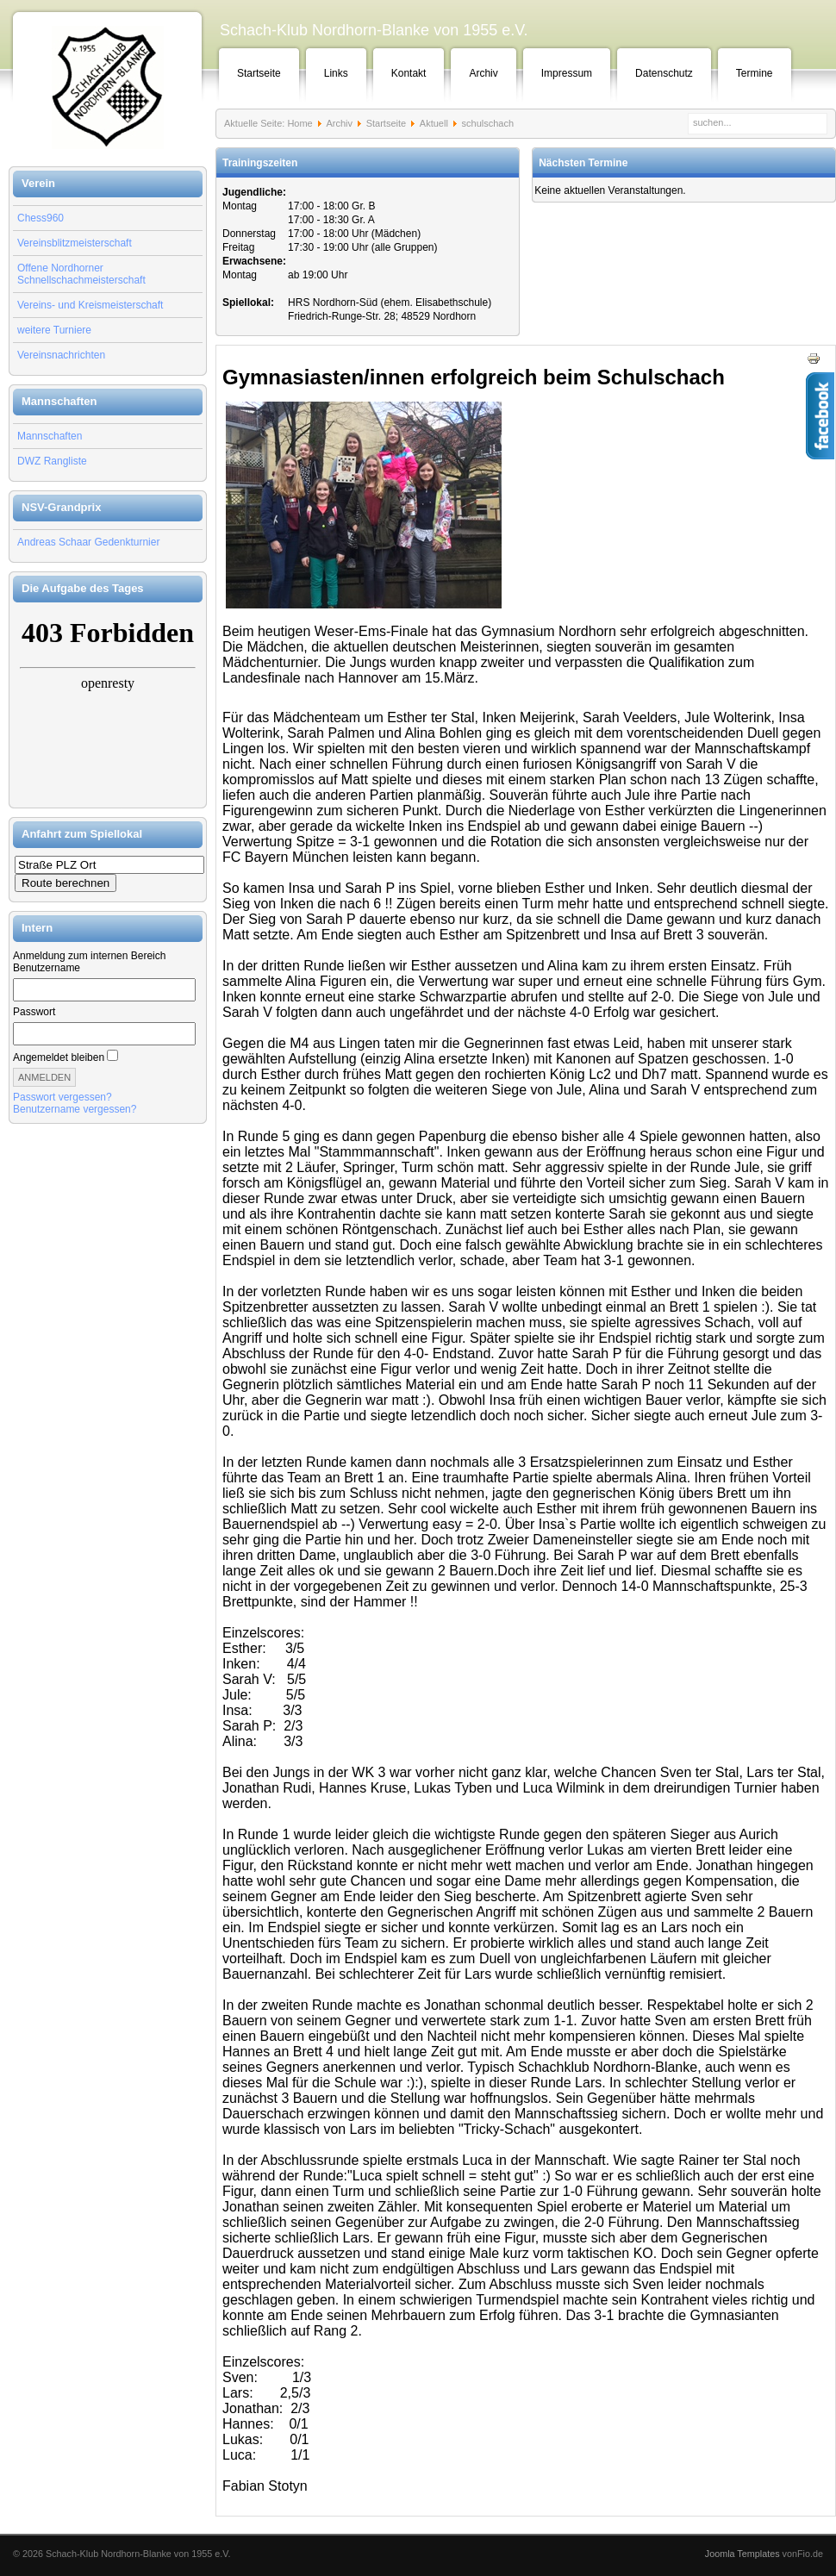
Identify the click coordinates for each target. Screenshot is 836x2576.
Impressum (566, 73)
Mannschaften (49, 436)
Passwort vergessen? (62, 1097)
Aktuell (434, 123)
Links (336, 73)
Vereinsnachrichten (61, 355)
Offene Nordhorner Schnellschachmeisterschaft (81, 274)
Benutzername (46, 968)
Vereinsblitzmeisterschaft (74, 243)
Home (299, 123)
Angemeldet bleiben (58, 1057)
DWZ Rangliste (52, 461)
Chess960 (40, 218)
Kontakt (409, 73)
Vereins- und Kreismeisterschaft (90, 305)
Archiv (483, 73)
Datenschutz (664, 73)
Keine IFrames (108, 705)
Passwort (34, 1012)
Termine (754, 73)
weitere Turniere (54, 330)
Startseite (259, 73)
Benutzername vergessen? (74, 1109)
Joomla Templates (742, 2553)
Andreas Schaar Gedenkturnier (88, 542)
